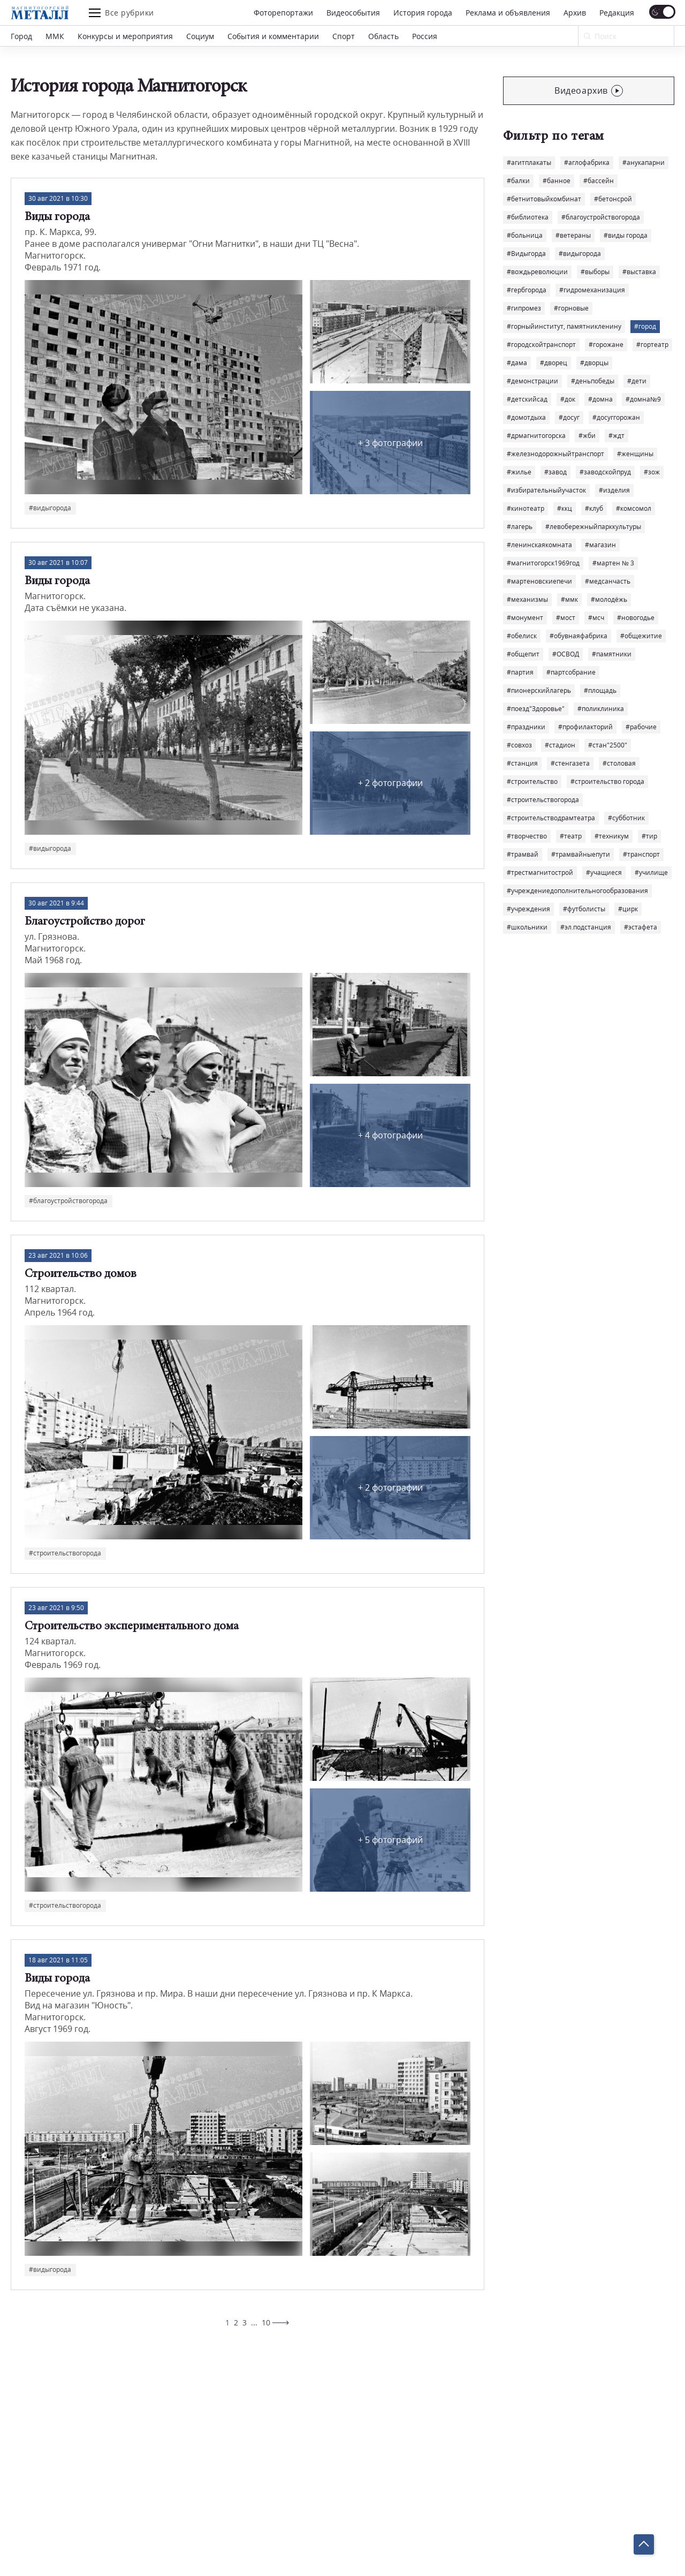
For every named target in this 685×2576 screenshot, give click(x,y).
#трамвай (522, 854)
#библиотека (528, 217)
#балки (518, 180)
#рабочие (641, 726)
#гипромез (524, 308)
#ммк (569, 599)
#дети (636, 381)
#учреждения (528, 908)
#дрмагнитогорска (536, 435)
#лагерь (519, 526)
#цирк (628, 908)
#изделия (614, 490)
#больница (525, 235)
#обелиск (522, 635)
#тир (649, 836)
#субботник (626, 817)
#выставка (639, 271)
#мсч (596, 617)
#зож (652, 472)
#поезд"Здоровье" (536, 708)
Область (383, 36)
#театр (571, 836)
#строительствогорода (543, 799)
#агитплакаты (529, 162)
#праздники (526, 726)
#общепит (523, 654)
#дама (517, 362)
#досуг (569, 417)
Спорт (343, 36)
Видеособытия (353, 12)
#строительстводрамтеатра (551, 817)
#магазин (600, 544)
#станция (522, 763)
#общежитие (641, 635)
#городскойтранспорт (541, 344)
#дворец (553, 362)
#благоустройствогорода (600, 217)
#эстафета (640, 927)
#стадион (560, 745)
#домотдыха (526, 417)
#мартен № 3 (613, 563)
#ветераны (573, 235)
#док (567, 399)
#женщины (635, 453)
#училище (651, 872)
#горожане (606, 344)
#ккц (564, 508)
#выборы (595, 271)
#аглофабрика (587, 162)
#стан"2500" (607, 745)
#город (645, 326)
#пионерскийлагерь (539, 690)
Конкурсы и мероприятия (125, 36)
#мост (565, 617)
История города (422, 12)
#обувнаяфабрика (578, 635)
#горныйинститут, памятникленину (564, 326)
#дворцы (594, 362)
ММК (54, 36)
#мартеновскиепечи (539, 581)
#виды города (626, 235)
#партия (520, 672)
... (254, 2322)
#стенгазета (570, 763)
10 (266, 2322)
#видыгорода (580, 253)
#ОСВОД (565, 654)
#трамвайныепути (580, 854)
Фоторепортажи (283, 12)
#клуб (594, 508)
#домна (600, 399)
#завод (555, 472)
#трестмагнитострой (540, 872)
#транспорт (641, 854)
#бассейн (598, 180)
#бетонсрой (613, 198)
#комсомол (633, 508)
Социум (200, 36)
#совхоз (519, 745)
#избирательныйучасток (546, 490)
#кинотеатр (525, 508)
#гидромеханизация (592, 289)
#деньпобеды (592, 381)
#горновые (571, 308)
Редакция (616, 12)
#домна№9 (643, 399)
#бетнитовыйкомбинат (544, 198)
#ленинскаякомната (539, 544)
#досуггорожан (616, 417)
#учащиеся (604, 872)
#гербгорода (526, 289)
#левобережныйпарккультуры (593, 526)
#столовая (619, 763)
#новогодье (635, 617)
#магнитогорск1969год (543, 563)
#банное (556, 180)
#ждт (616, 435)
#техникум (612, 836)
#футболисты (584, 908)
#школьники (527, 927)
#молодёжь (609, 599)
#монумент (525, 617)
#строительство (532, 781)
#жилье (519, 472)
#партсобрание (571, 672)
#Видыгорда (526, 253)
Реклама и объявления (508, 12)
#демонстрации (532, 381)
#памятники (611, 654)
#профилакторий (585, 726)
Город (21, 36)
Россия (424, 36)
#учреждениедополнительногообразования (577, 890)
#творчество (527, 836)
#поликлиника (600, 708)
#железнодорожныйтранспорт (555, 453)
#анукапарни (643, 162)
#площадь (600, 690)
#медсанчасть (607, 581)
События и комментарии (273, 36)
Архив (575, 12)
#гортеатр (652, 344)
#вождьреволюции (537, 271)
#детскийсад (527, 399)
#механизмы (527, 599)
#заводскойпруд (605, 472)
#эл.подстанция (585, 927)
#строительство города (607, 781)
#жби (587, 435)
